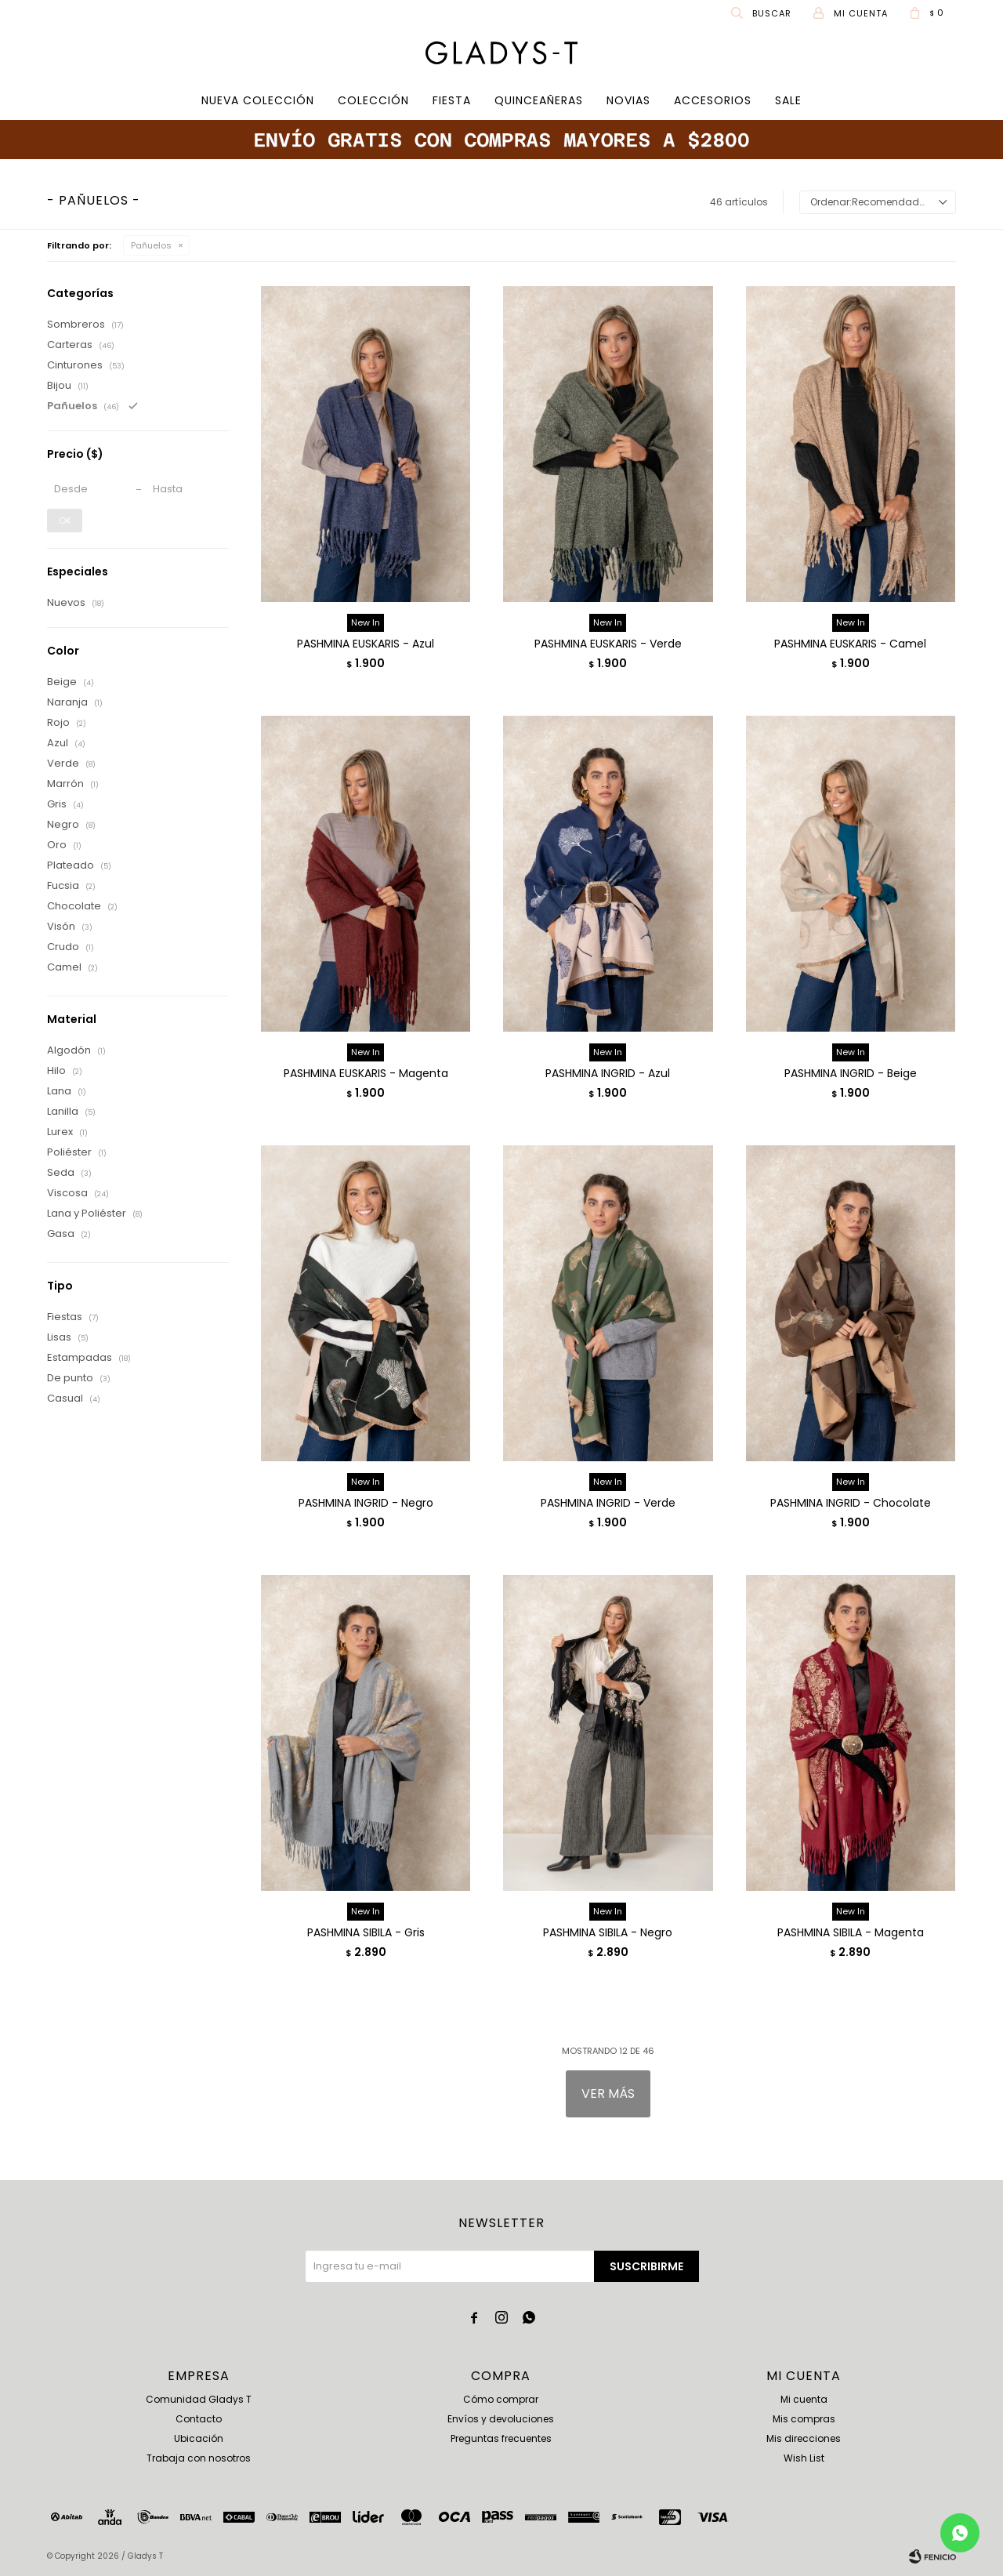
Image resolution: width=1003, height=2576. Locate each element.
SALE (788, 100)
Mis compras (804, 2418)
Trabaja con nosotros (199, 2458)
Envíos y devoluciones (500, 2418)
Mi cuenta (803, 2399)
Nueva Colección (257, 100)
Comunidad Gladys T (199, 2399)
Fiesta (452, 100)
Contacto (199, 2418)
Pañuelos (151, 245)
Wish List (804, 2458)
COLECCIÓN (373, 100)
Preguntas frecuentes (501, 2438)
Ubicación (198, 2438)
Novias (628, 100)
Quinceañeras (538, 100)
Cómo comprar (500, 2399)
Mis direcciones (803, 2438)
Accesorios (712, 100)
